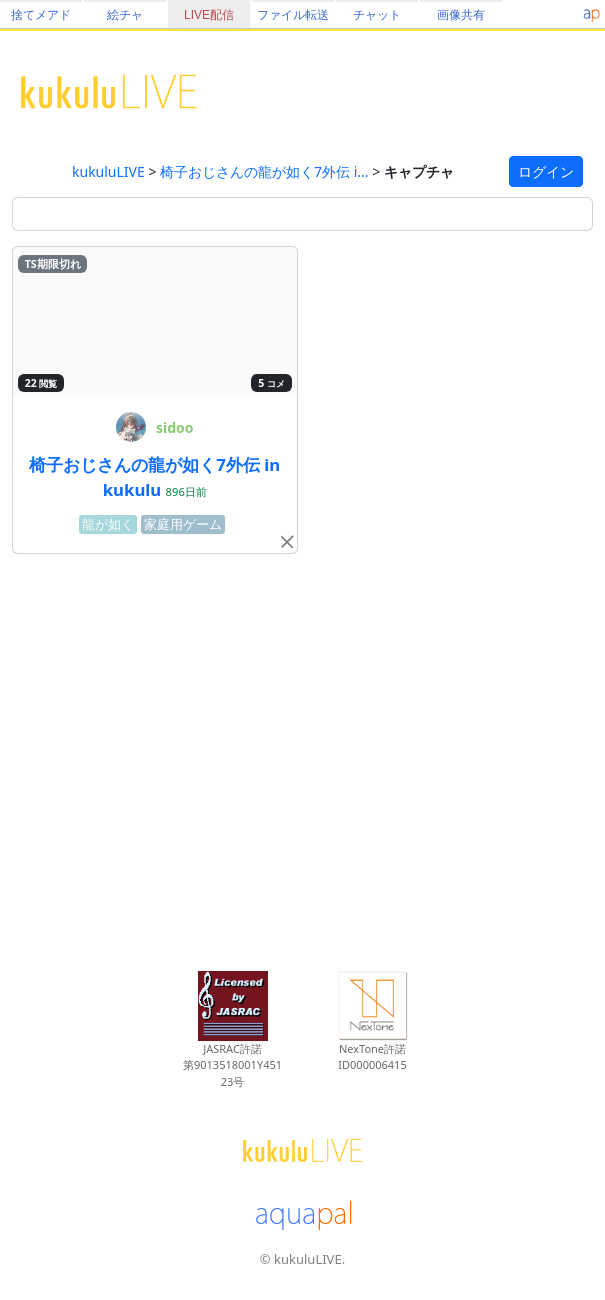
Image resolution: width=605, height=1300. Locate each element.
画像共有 (461, 15)
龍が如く (108, 524)
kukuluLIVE (108, 171)
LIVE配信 (209, 15)
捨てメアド (41, 15)
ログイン (546, 171)
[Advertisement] (302, 759)
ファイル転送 (293, 15)
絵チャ (125, 15)
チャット (377, 15)
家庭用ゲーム (183, 524)
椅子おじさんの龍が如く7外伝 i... (264, 171)
